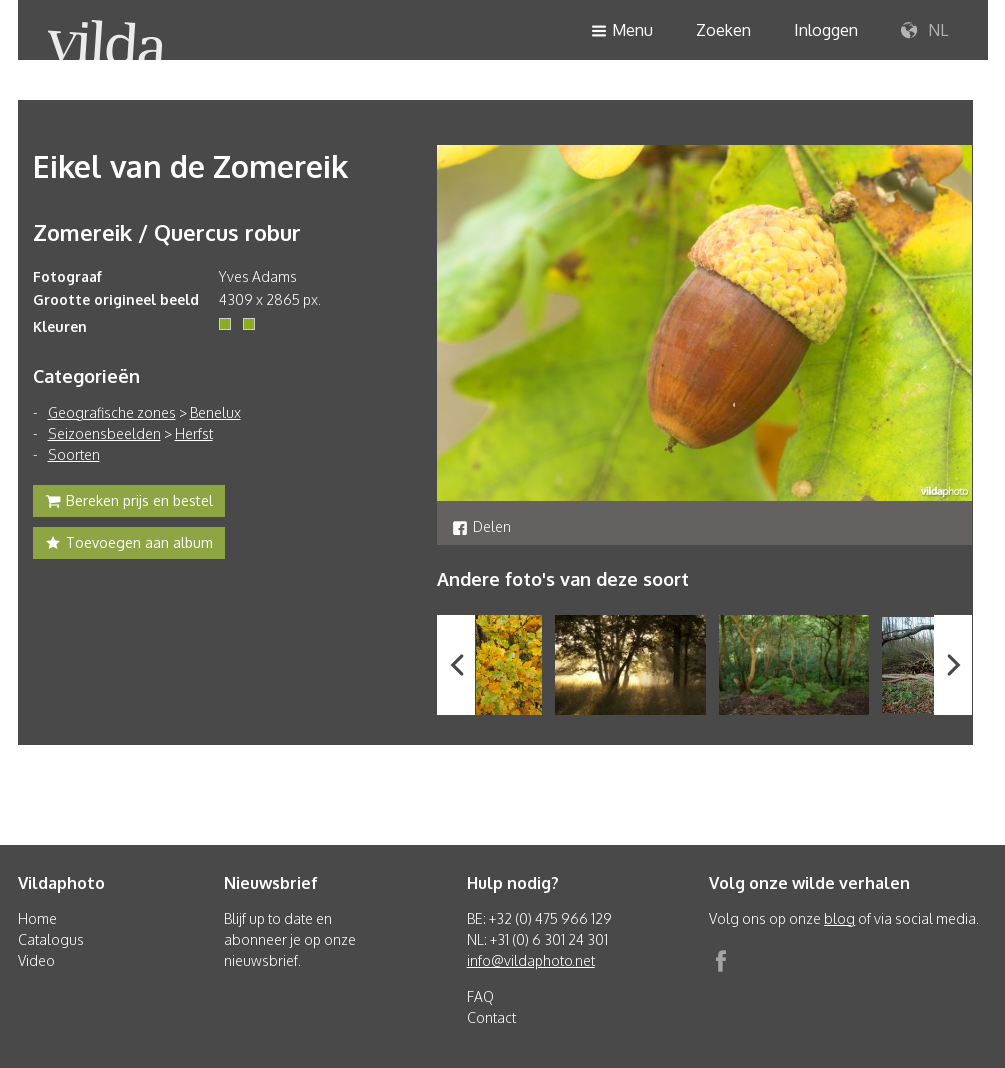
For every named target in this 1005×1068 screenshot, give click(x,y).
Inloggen (826, 30)
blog (839, 918)
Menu (622, 31)
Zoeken (723, 30)
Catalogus (51, 939)
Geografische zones (112, 412)
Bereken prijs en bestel (129, 503)
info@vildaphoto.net (531, 960)
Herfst (194, 433)
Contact (491, 1017)
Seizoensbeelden (104, 433)
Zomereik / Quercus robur (167, 232)
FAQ (480, 996)
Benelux (215, 412)
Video (36, 960)
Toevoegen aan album (129, 545)
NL (924, 31)
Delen (481, 526)
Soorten (74, 454)
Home (37, 918)
